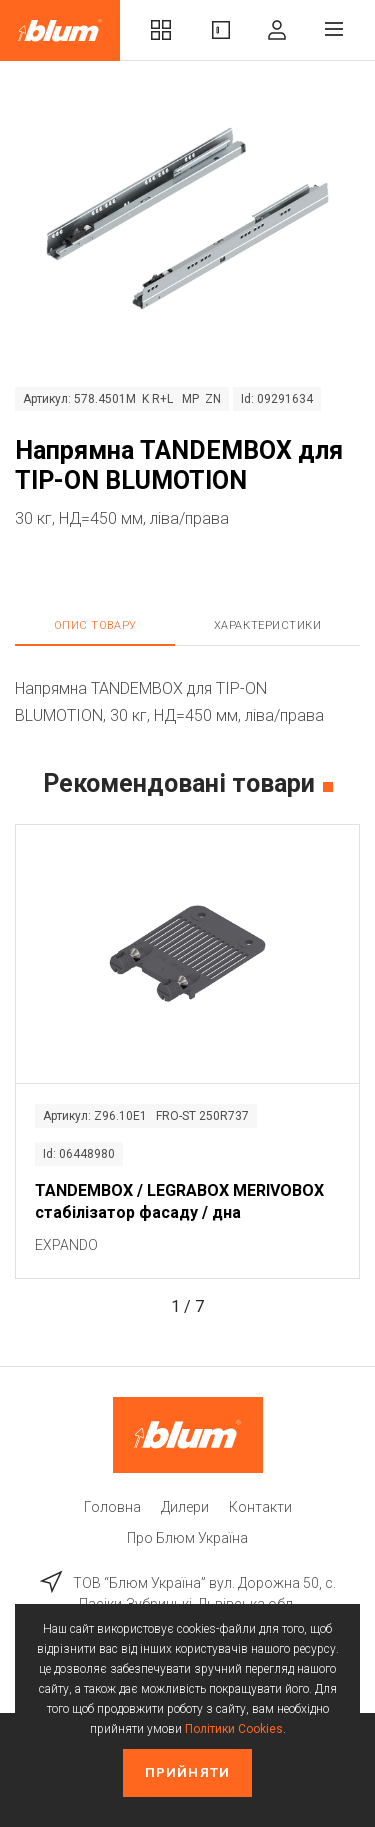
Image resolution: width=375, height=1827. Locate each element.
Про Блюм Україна (187, 1538)
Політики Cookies (234, 1729)
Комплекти (161, 30)
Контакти (260, 1507)
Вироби (221, 30)
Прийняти (187, 1772)
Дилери (185, 1507)
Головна (112, 1507)
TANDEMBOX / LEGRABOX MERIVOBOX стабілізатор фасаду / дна (179, 1201)
